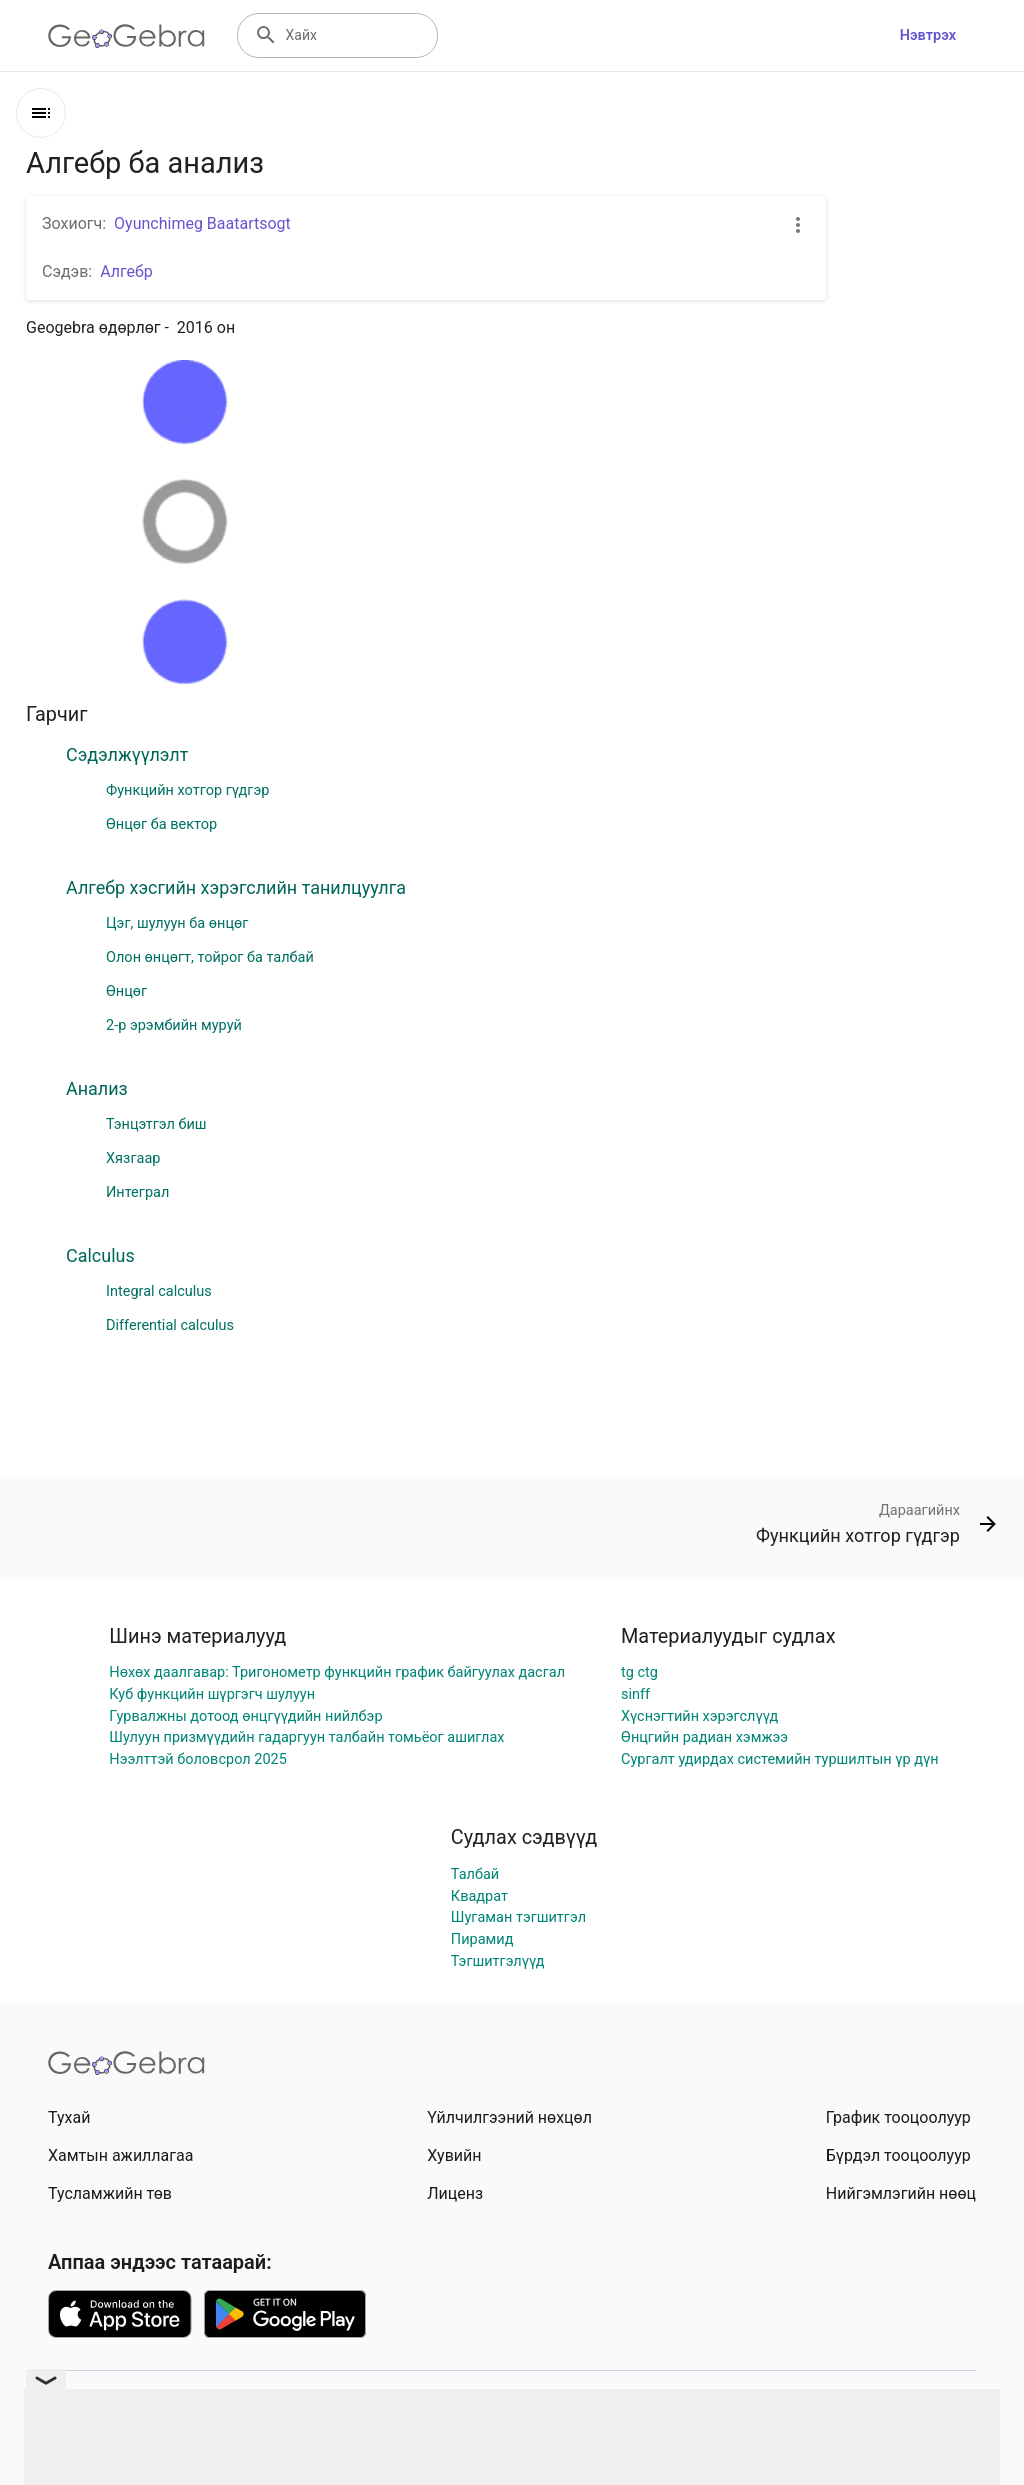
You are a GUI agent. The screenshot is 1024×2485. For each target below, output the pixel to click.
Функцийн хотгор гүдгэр (187, 790)
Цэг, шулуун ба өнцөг (177, 923)
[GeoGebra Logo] (126, 36)
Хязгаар (133, 1158)
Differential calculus (170, 1325)
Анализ (97, 1088)
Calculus (100, 1255)
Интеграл (137, 1192)
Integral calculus (159, 1291)
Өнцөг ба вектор (161, 824)
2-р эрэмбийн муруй (174, 1025)
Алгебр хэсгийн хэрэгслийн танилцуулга (236, 887)
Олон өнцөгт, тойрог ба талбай (210, 957)
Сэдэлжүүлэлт (127, 754)
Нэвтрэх (928, 35)
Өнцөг (126, 991)
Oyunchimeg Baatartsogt (202, 223)
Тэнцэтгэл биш (156, 1124)
